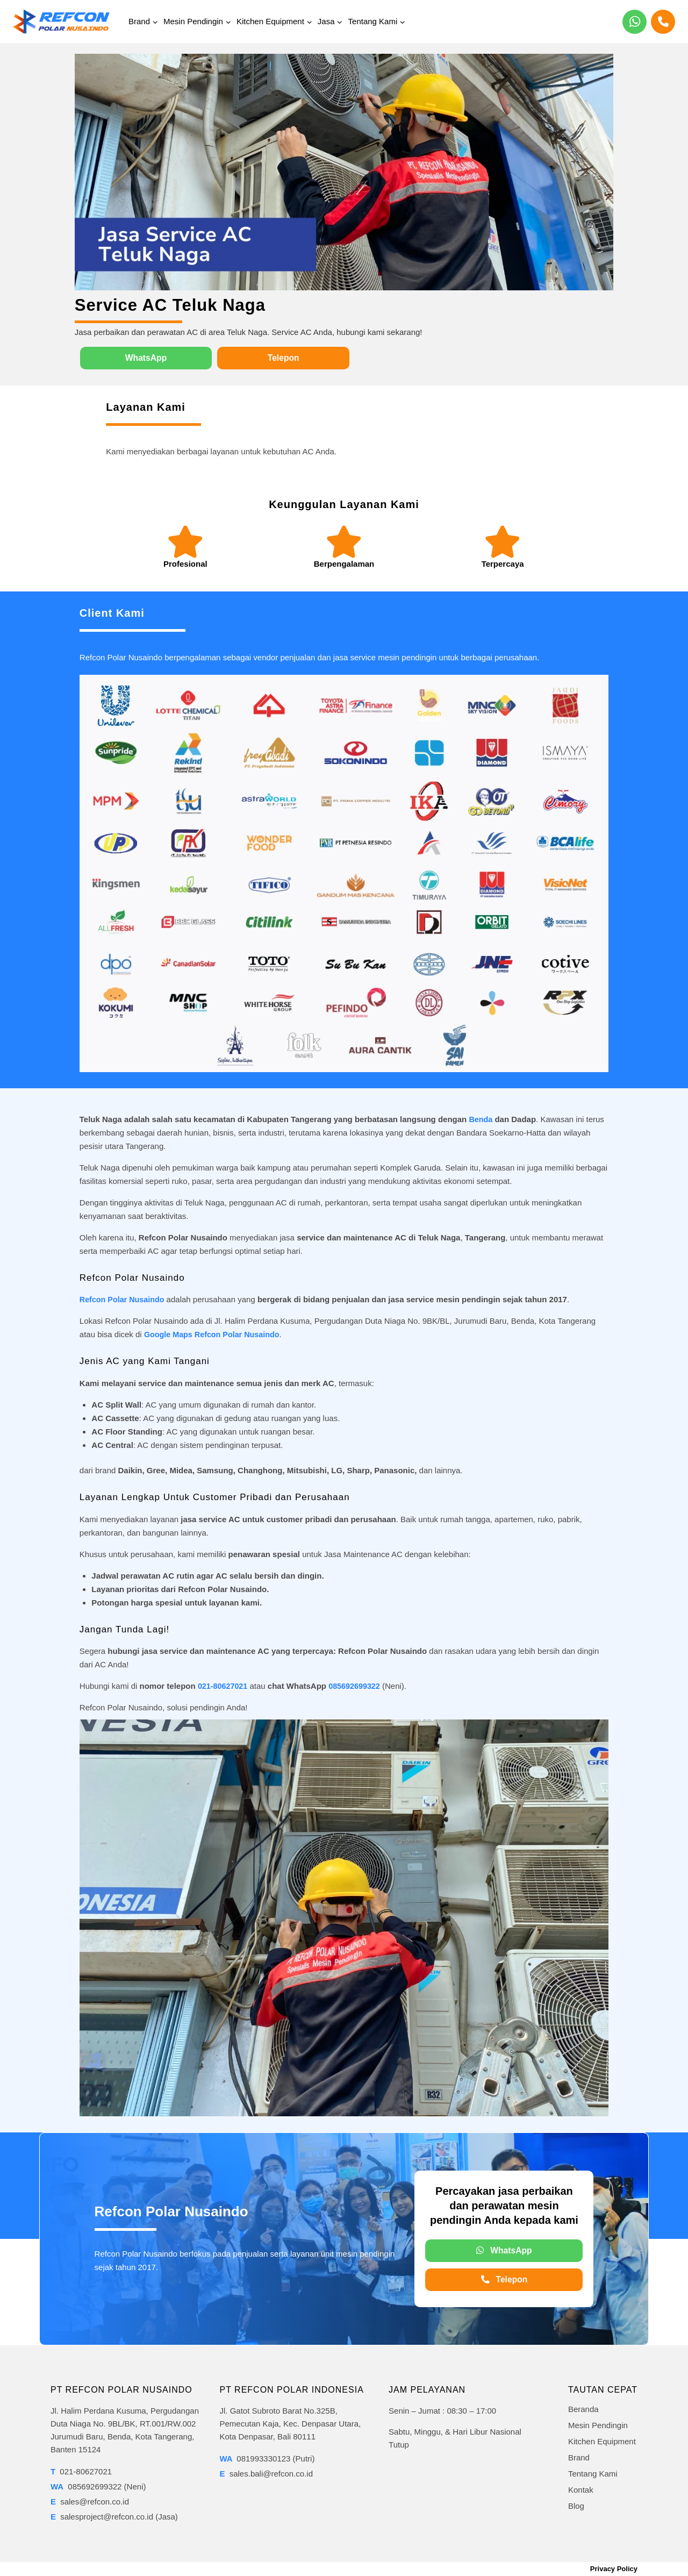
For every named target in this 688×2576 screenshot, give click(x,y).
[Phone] (663, 22)
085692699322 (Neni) (98, 2486)
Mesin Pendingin (598, 2425)
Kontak (580, 2489)
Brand (579, 2457)
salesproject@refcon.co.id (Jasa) (114, 2516)
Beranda (583, 2409)
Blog (576, 2505)
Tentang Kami (593, 2473)
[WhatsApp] (634, 22)
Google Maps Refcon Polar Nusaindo (214, 1334)
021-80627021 (224, 1686)
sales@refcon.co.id (90, 2501)
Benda (481, 1119)
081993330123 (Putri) (267, 2458)
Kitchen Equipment (602, 2441)
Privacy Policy (613, 2569)
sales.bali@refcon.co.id (266, 2473)
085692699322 (358, 1686)
